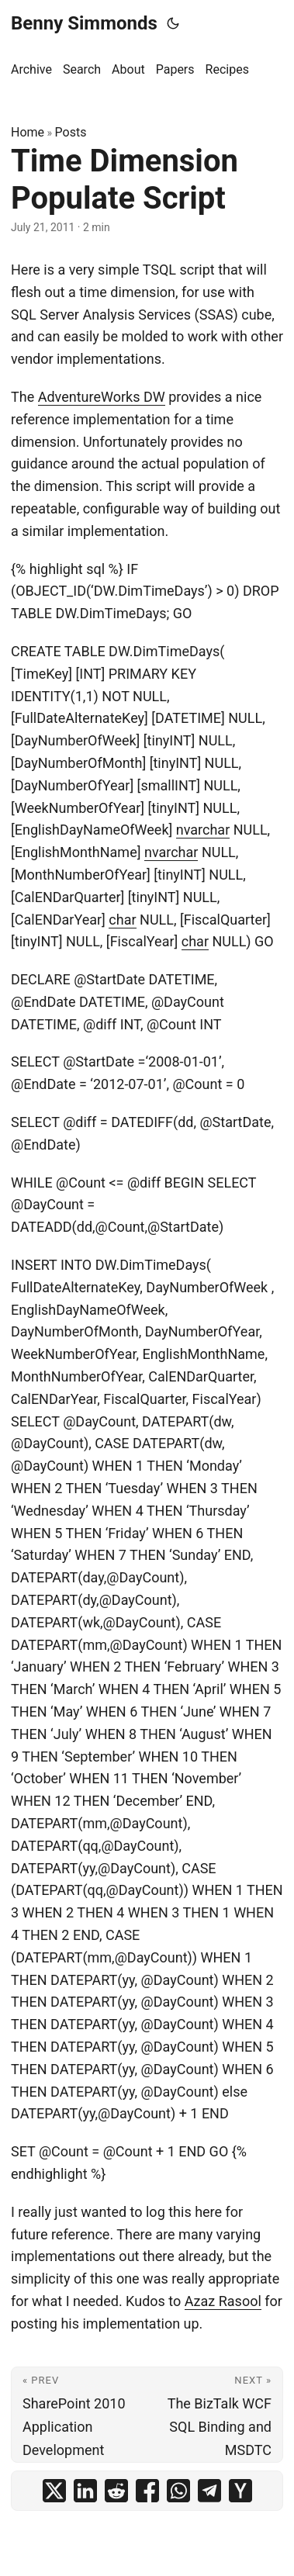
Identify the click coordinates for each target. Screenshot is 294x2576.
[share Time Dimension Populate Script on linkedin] (85, 2490)
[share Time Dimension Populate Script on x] (54, 2490)
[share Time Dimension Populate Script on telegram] (209, 2490)
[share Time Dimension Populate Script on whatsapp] (178, 2490)
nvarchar (203, 829)
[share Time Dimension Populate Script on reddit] (116, 2490)
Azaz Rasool (223, 2301)
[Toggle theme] (173, 23)
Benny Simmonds (84, 23)
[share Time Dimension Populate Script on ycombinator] (240, 2490)
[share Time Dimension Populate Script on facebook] (147, 2490)
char (122, 919)
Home (27, 132)
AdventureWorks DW (101, 397)
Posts (71, 132)
